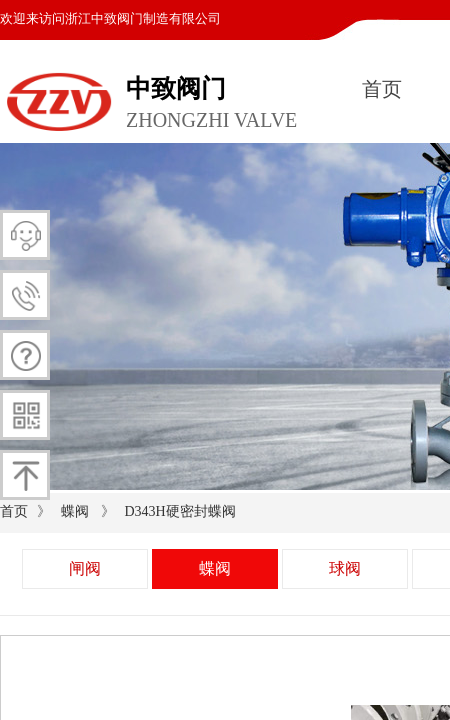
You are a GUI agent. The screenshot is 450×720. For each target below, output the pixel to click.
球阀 (345, 568)
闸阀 (85, 568)
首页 (382, 89)
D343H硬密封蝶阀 (179, 511)
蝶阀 (75, 511)
